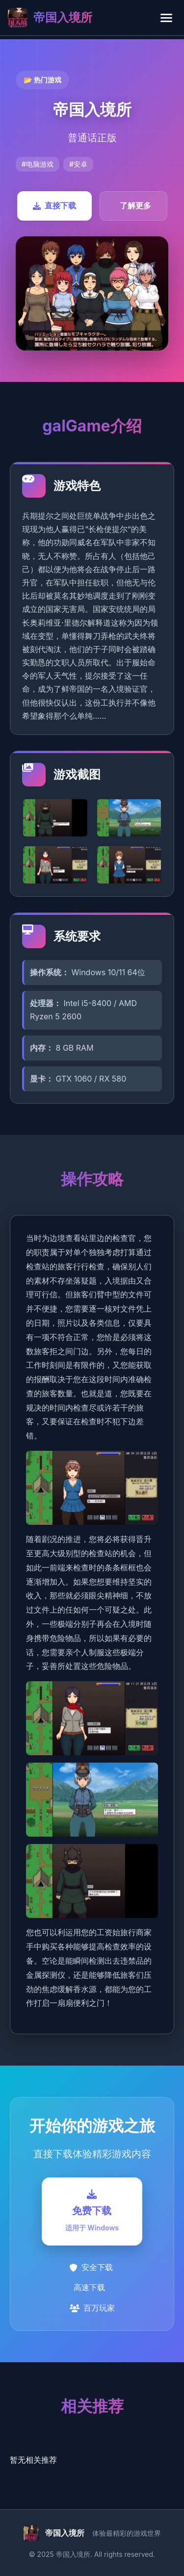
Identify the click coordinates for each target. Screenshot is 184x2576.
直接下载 (54, 205)
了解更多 (135, 205)
